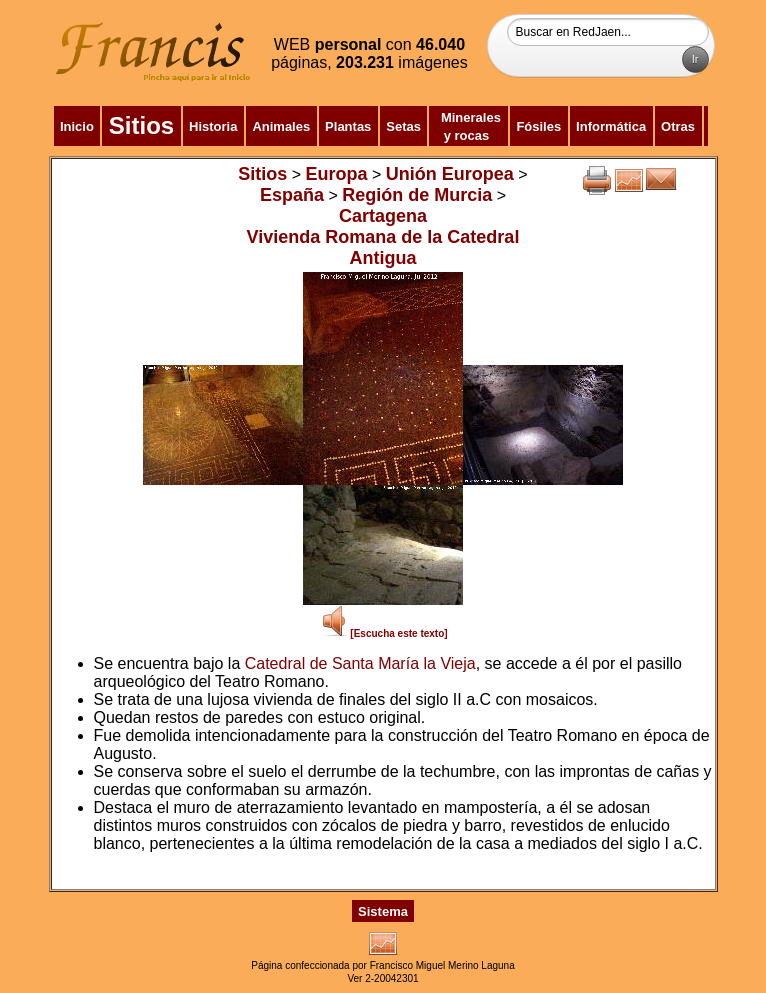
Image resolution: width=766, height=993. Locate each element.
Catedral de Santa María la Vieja (360, 663)
